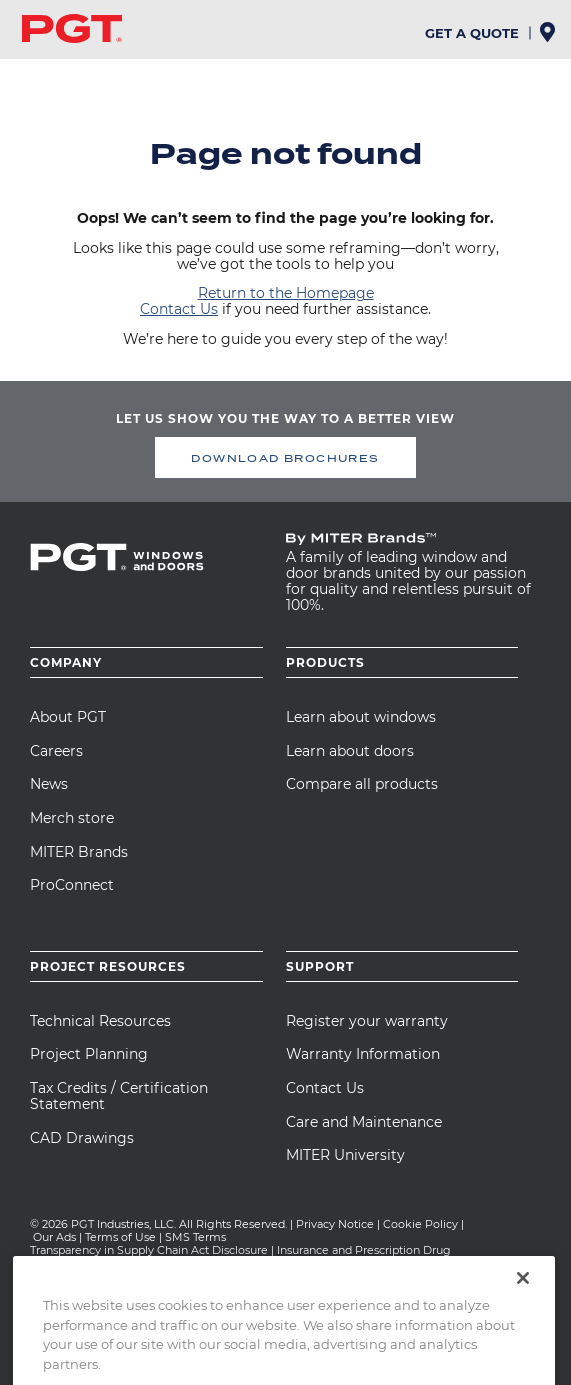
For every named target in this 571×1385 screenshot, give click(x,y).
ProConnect (72, 885)
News (49, 784)
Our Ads (54, 1237)
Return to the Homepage (286, 293)
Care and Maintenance (364, 1122)
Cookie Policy (420, 1224)
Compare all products (362, 784)
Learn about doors (350, 751)
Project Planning (89, 1054)
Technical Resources (100, 1021)
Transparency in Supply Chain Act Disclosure (149, 1250)
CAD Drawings (82, 1138)
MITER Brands (79, 852)
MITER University (345, 1155)
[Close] (523, 1308)
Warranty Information (363, 1054)
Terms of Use (120, 1237)
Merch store (72, 818)
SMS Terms (195, 1237)
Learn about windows (361, 717)
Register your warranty (367, 1021)
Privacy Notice (335, 1224)
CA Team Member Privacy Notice (189, 1263)
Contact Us (179, 309)
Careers (56, 751)
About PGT (68, 717)
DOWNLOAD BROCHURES (285, 458)
